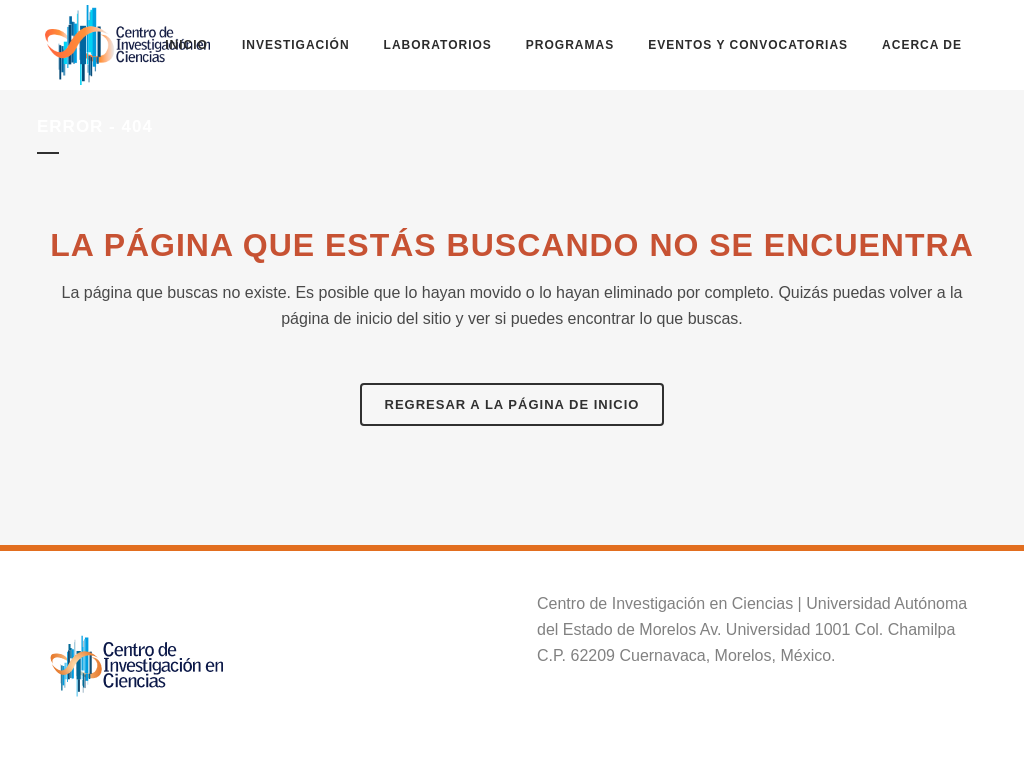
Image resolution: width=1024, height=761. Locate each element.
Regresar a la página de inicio (512, 404)
